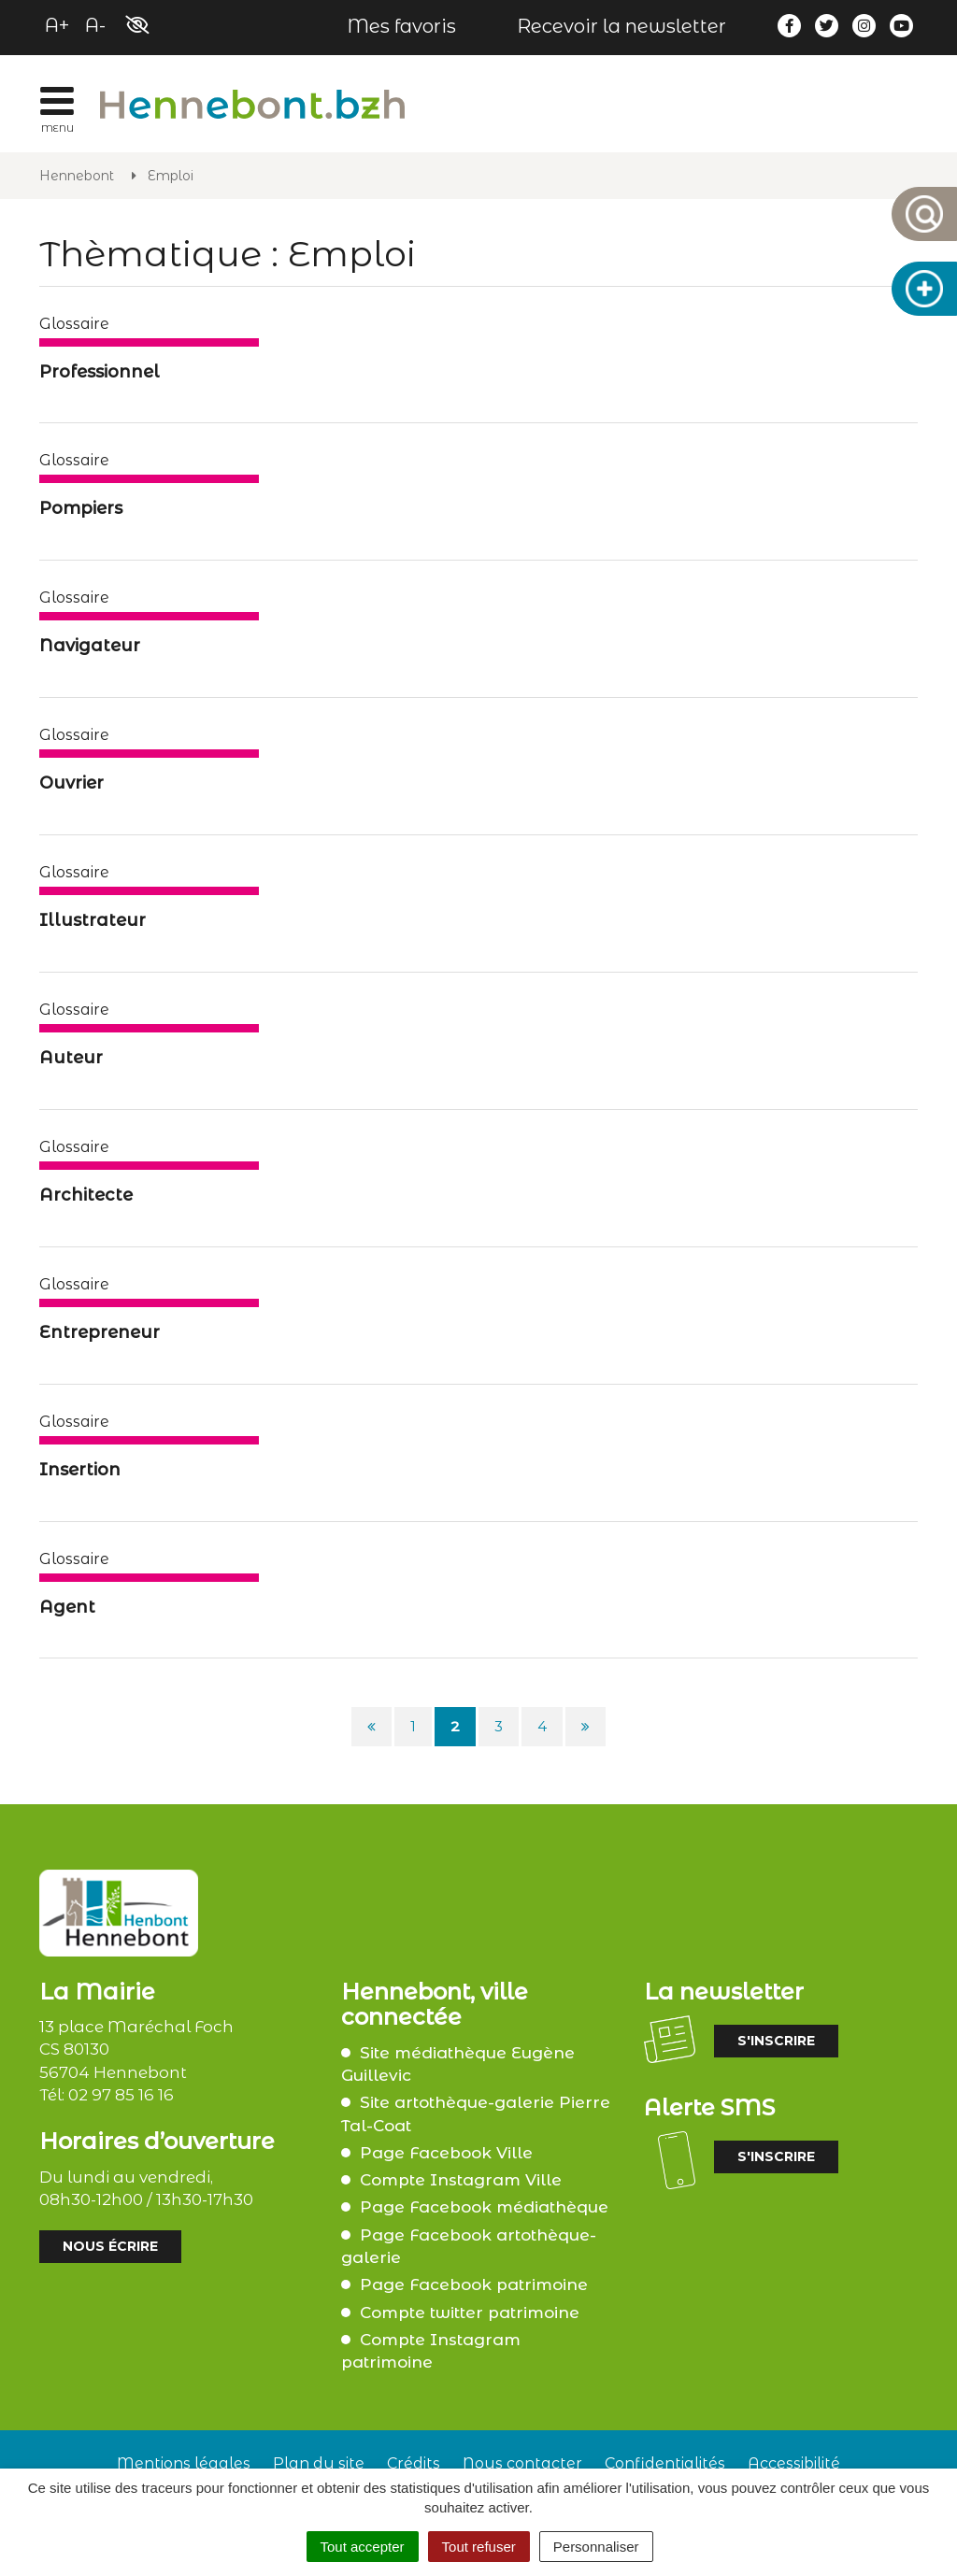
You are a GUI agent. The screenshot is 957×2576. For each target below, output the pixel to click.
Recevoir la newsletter (621, 26)
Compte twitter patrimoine (469, 2312)
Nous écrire (110, 2246)
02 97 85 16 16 (121, 2094)
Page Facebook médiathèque (484, 2207)
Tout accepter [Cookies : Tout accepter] (363, 2547)
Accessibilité (794, 2463)
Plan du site (318, 2463)
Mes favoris (401, 26)
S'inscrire (776, 2040)
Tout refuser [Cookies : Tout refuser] (479, 2547)
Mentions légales (183, 2463)
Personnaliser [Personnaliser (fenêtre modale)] (596, 2547)
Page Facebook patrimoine (474, 2284)
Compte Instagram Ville (461, 2179)
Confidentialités (665, 2463)
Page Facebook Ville (446, 2152)
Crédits (413, 2463)
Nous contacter (522, 2463)
